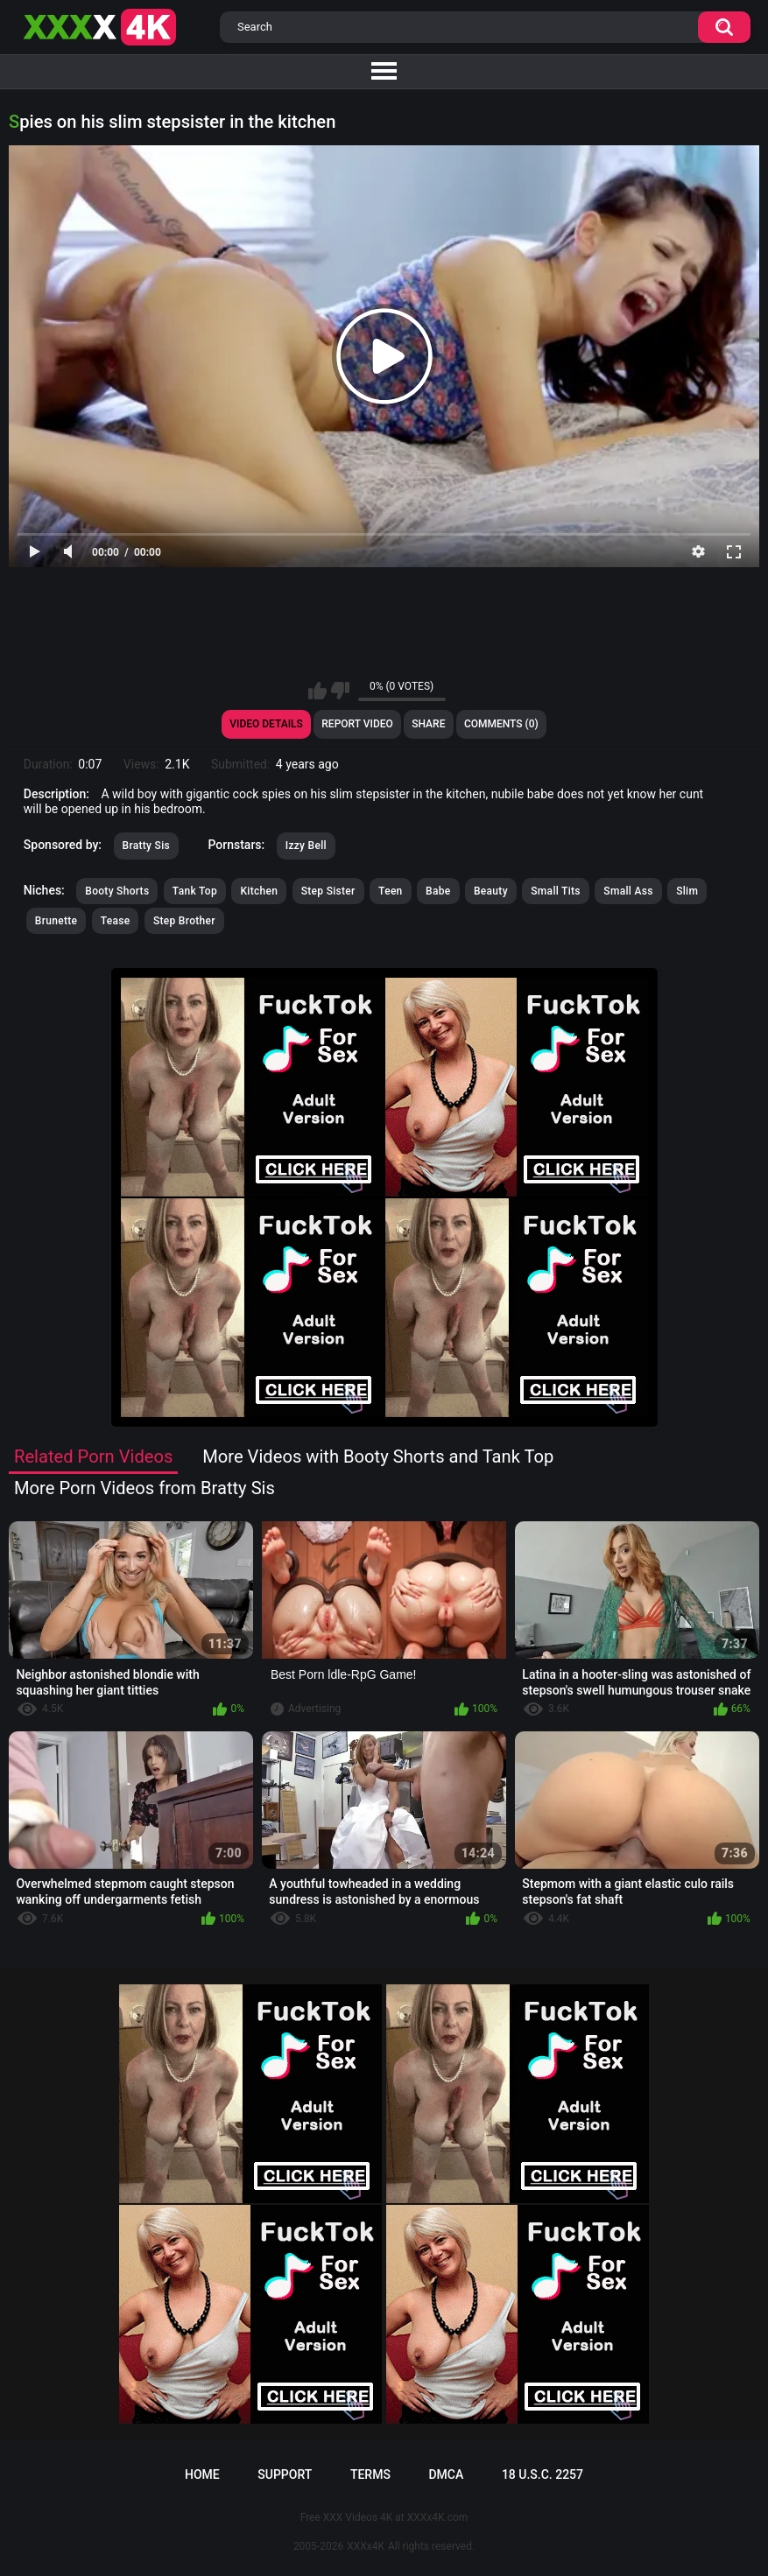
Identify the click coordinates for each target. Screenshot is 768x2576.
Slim (687, 891)
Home (202, 2474)
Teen (390, 891)
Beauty (491, 891)
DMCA (445, 2474)
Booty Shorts (117, 891)
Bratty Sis (146, 845)
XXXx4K (365, 2546)
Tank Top (195, 891)
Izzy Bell (306, 845)
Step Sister (328, 891)
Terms (370, 2474)
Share (428, 724)
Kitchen (259, 891)
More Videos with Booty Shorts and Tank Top (377, 1456)
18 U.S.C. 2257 (542, 2474)
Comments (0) (501, 724)
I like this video (317, 690)
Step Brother (184, 921)
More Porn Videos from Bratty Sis (144, 1488)
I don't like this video (340, 690)
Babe (438, 891)
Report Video (356, 724)
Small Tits (556, 891)
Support (284, 2474)
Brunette (56, 921)
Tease (115, 921)
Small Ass (627, 891)
